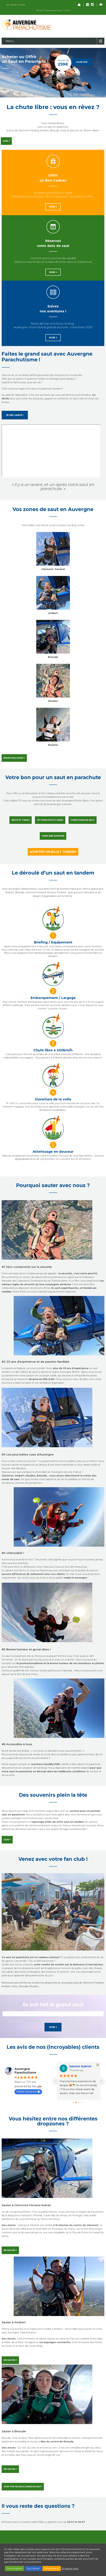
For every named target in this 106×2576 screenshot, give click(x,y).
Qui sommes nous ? (54, 10)
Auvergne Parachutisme (25, 2070)
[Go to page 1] (76, 2102)
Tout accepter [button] (14, 2568)
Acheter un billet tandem (53, 852)
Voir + (6, 141)
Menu (10, 41)
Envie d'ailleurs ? (14, 758)
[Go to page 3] (81, 2102)
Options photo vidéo (50, 820)
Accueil (39, 10)
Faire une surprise (53, 836)
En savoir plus (70, 2568)
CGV (68, 10)
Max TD (74, 2066)
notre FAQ (37, 2522)
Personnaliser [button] (51, 2568)
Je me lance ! (14, 415)
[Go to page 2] (78, 2102)
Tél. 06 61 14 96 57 (15, 4)
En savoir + (10, 2250)
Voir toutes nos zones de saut (23, 2486)
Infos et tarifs (20, 820)
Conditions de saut (83, 820)
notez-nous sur (28, 2091)
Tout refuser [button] (33, 2568)
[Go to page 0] (73, 2102)
